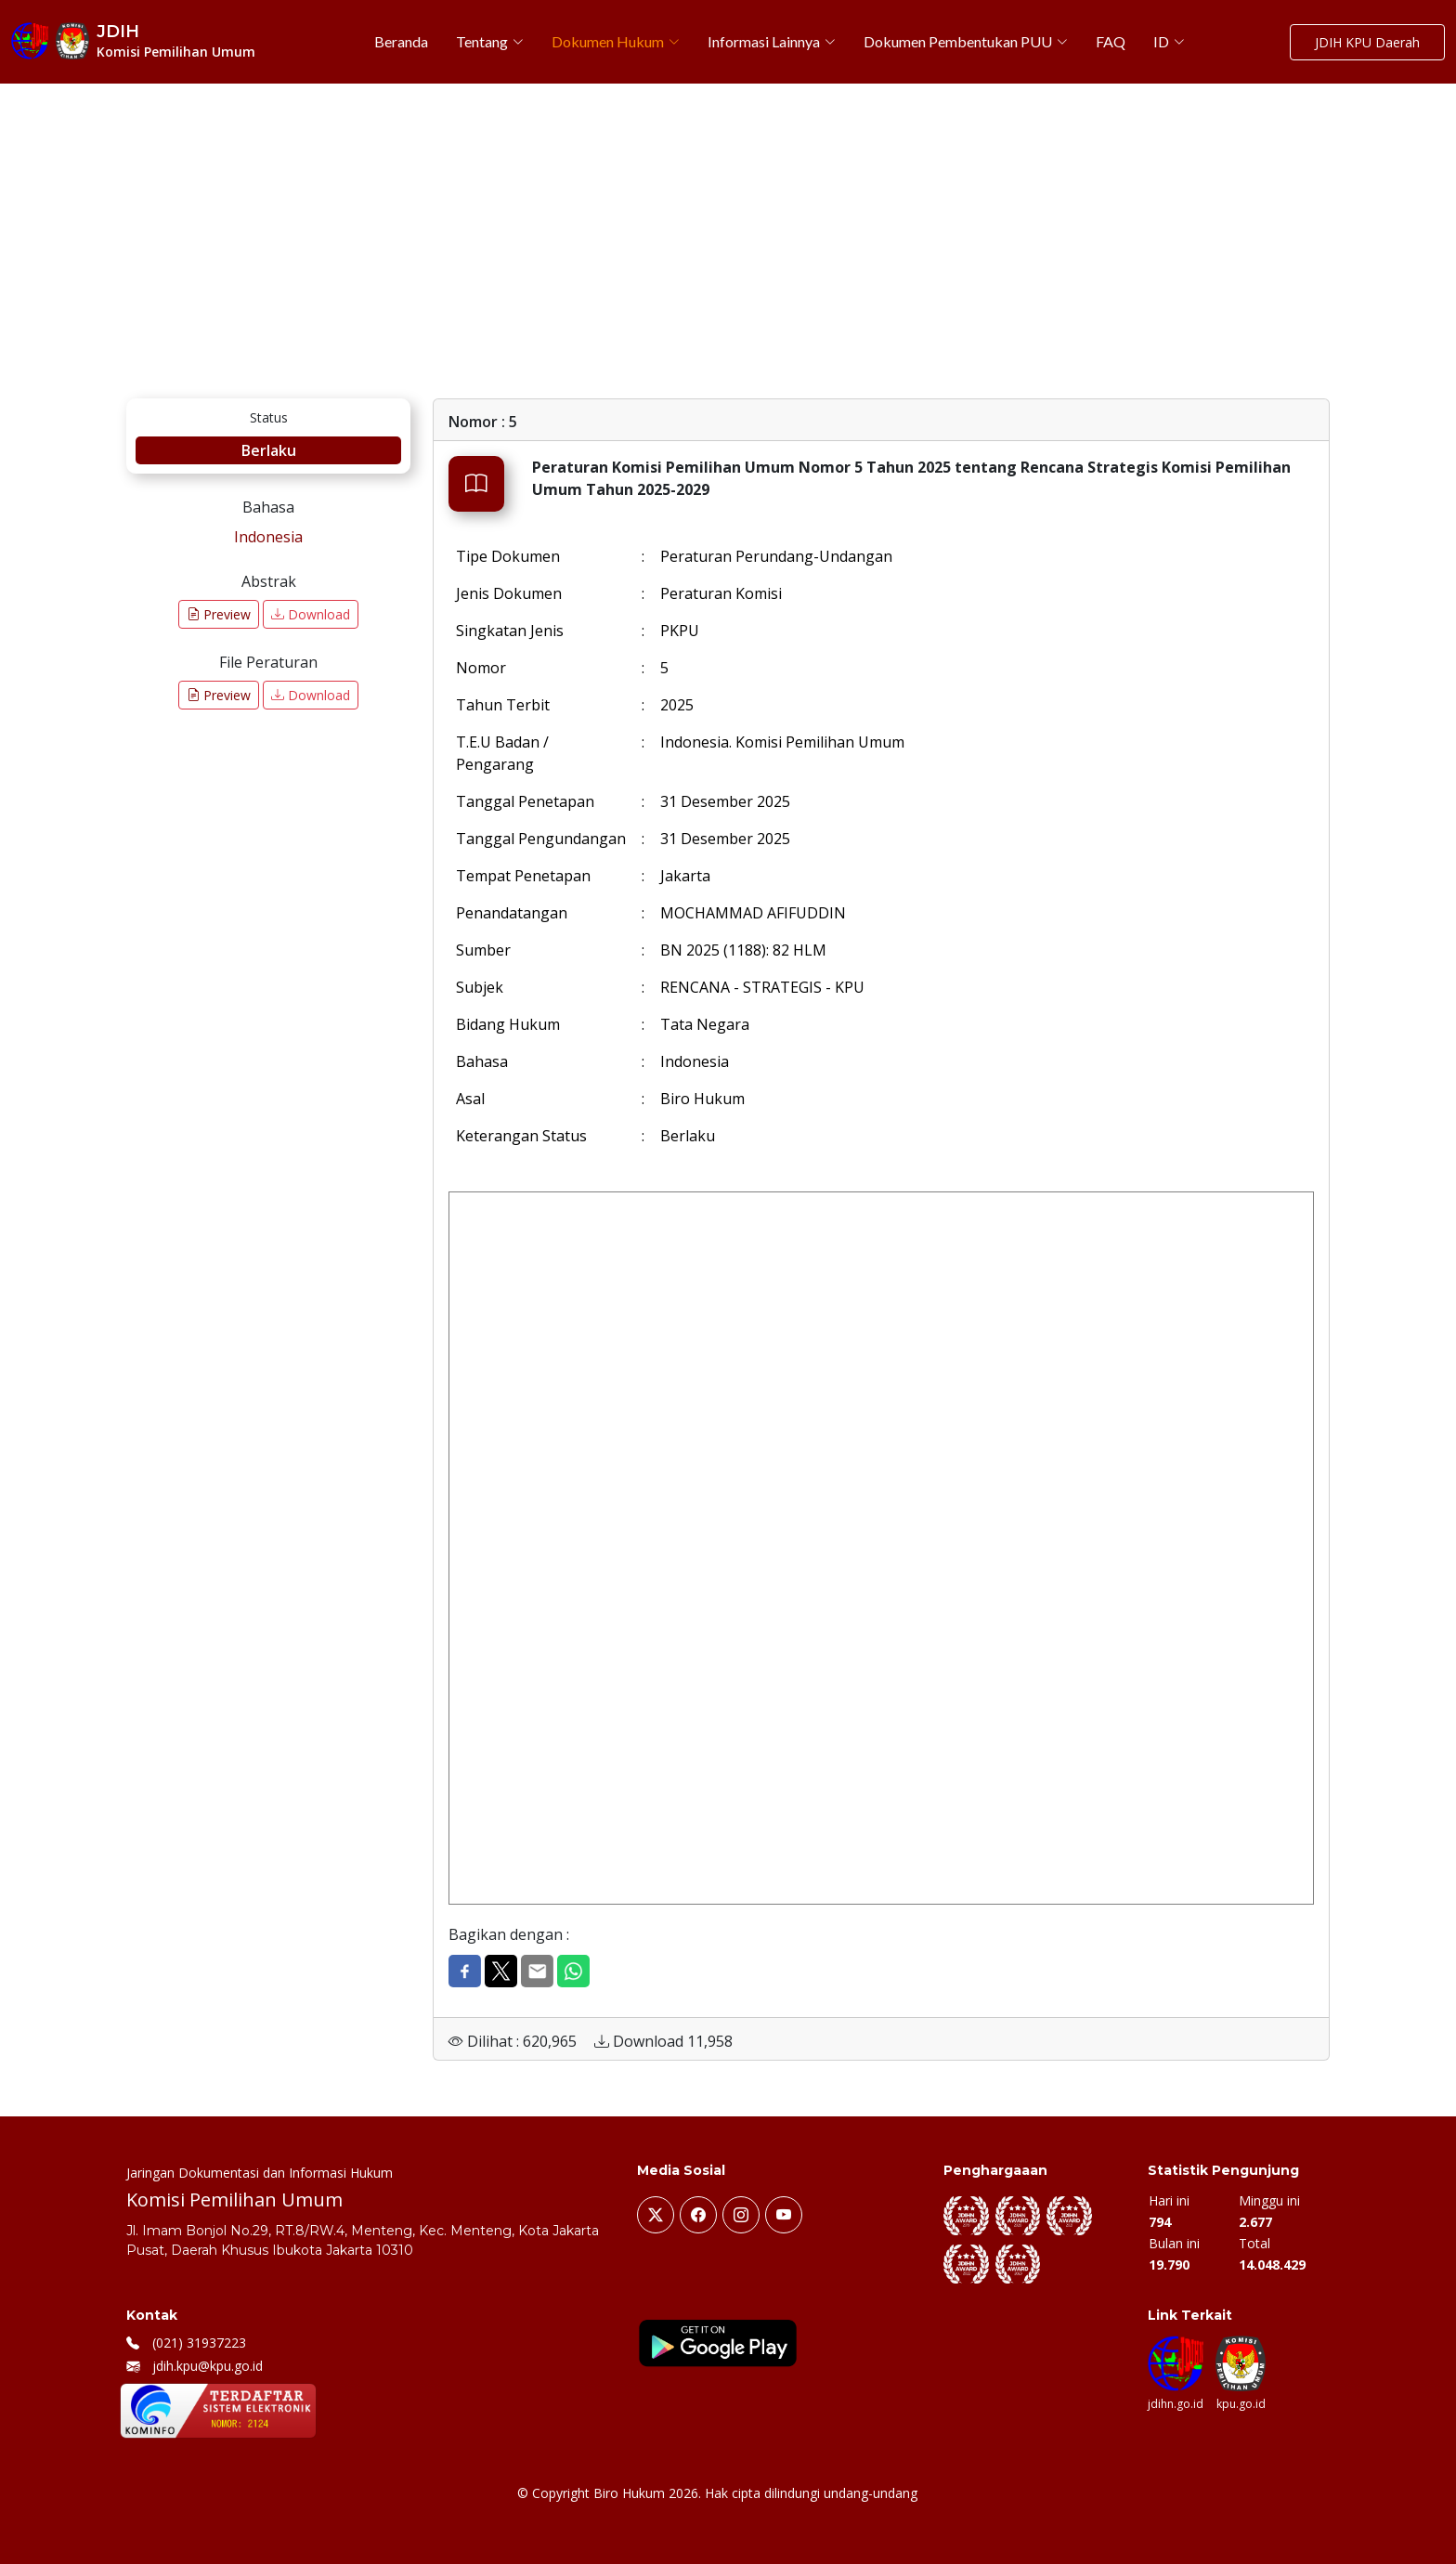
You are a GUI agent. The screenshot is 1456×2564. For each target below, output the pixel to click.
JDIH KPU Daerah (1367, 42)
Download (310, 614)
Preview (219, 614)
